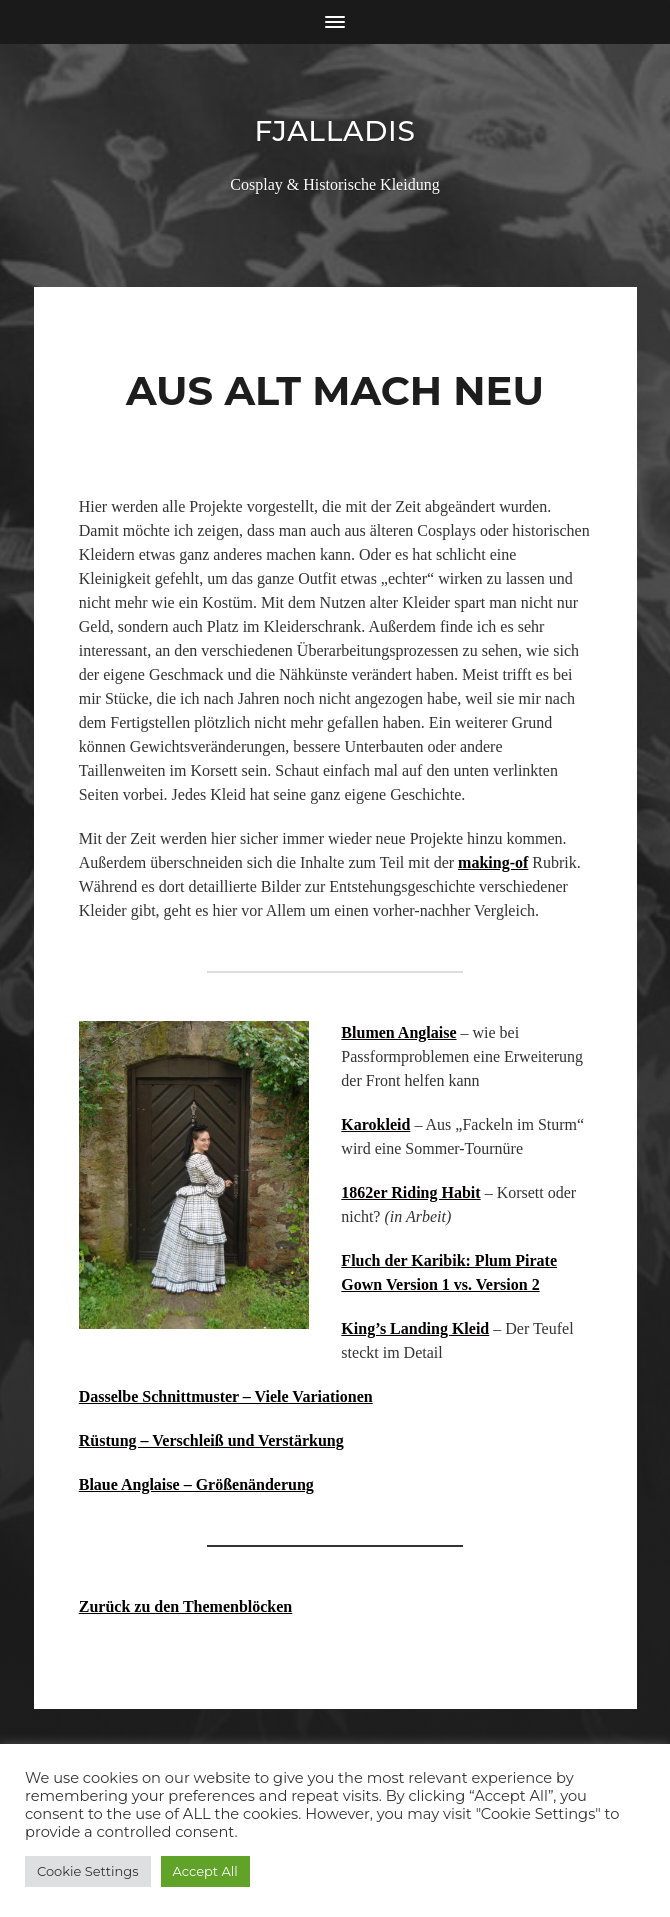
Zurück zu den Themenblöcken (186, 1606)
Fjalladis (334, 131)
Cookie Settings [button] (88, 1871)
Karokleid (375, 1124)
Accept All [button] (205, 1871)
